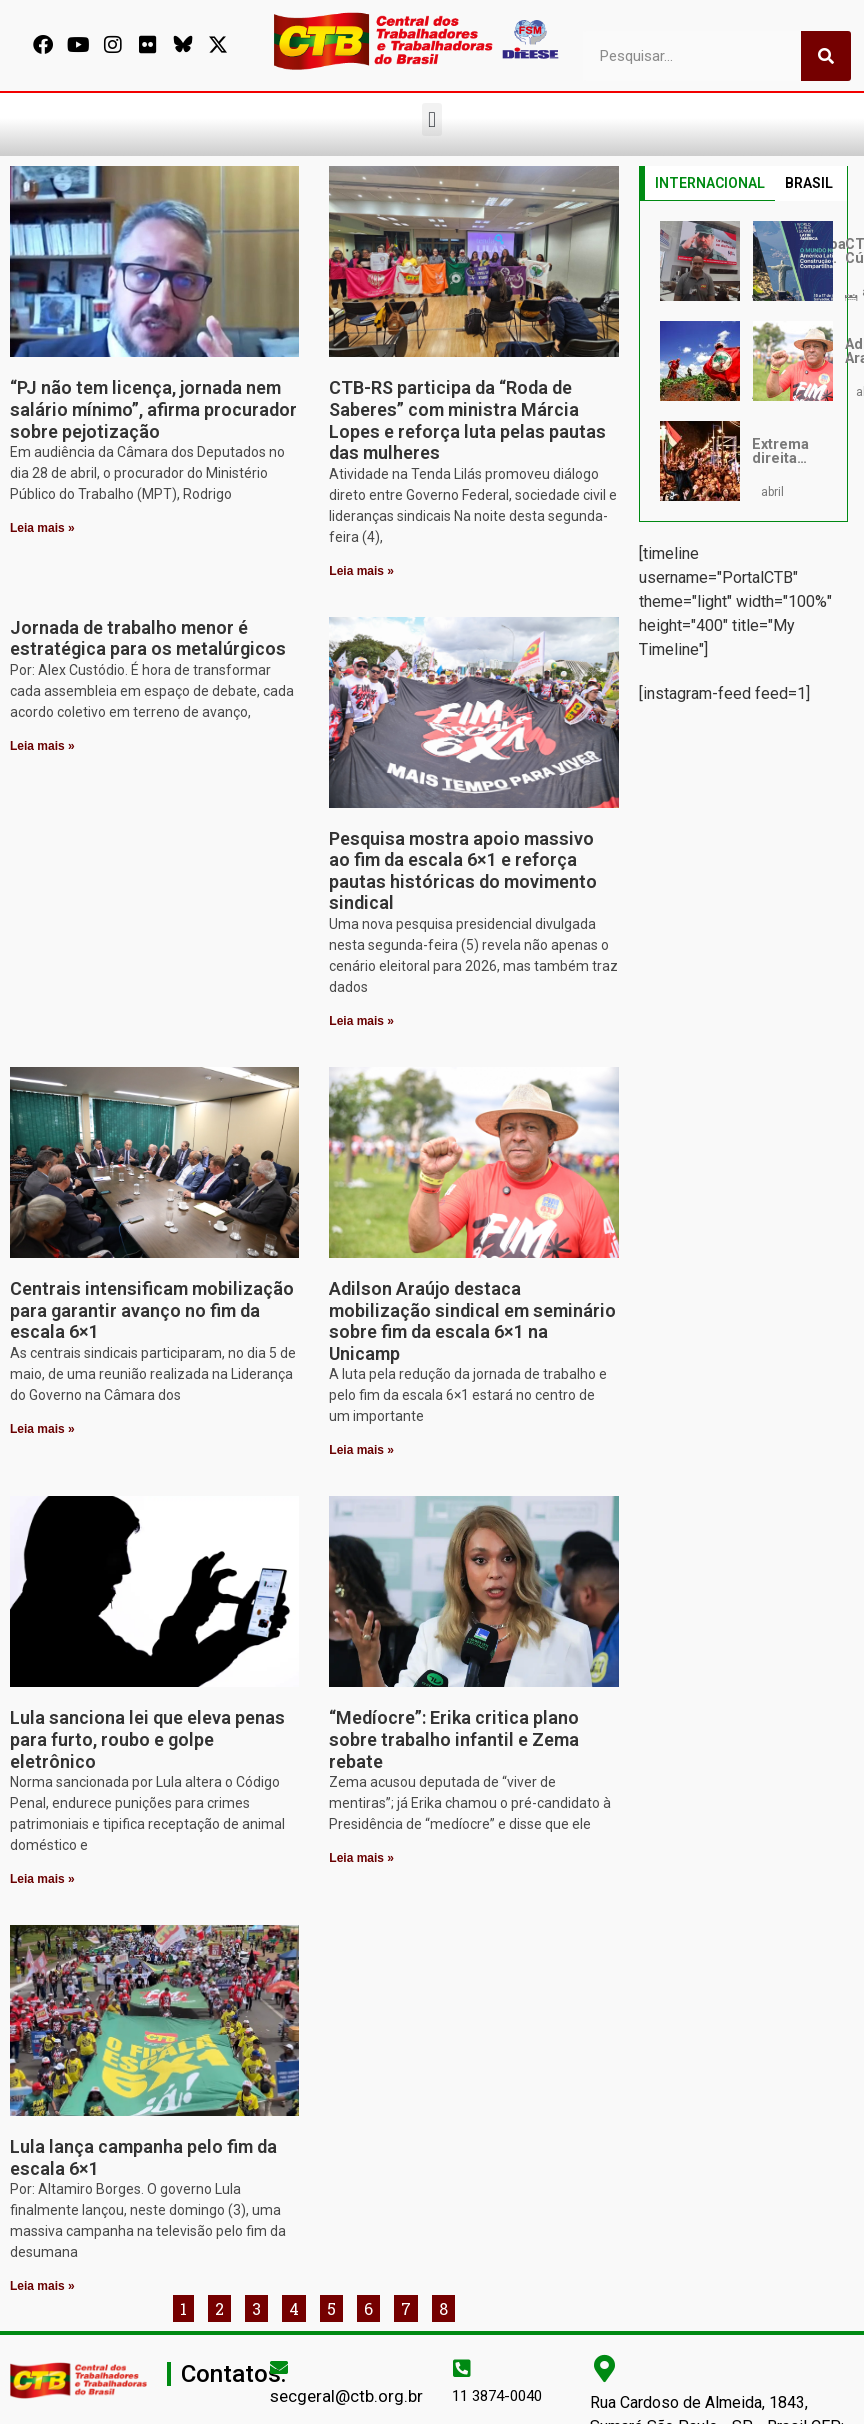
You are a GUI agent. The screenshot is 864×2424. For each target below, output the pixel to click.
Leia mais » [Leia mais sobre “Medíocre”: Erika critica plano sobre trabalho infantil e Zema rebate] (361, 1858)
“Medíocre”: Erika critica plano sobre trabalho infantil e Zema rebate (454, 1739)
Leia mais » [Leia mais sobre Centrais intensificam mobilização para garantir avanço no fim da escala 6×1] (42, 1429)
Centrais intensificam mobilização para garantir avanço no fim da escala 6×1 (152, 1310)
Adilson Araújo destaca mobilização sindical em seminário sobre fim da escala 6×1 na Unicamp (472, 1321)
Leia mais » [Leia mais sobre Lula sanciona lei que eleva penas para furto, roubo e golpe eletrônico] (42, 1879)
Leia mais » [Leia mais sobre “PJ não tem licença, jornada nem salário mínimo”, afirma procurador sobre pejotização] (42, 528)
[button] (431, 119)
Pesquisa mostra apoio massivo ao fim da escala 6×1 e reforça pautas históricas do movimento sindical (463, 871)
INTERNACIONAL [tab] (710, 183)
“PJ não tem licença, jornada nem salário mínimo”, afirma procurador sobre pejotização (153, 409)
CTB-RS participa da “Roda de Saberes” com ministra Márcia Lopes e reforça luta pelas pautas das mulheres (467, 420)
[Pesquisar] (826, 56)
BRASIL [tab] (809, 183)
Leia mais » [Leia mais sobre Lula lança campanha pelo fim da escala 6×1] (42, 2286)
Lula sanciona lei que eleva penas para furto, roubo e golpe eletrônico (147, 1739)
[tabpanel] (743, 361)
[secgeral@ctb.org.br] (279, 2367)
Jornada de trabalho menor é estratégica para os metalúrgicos (148, 638)
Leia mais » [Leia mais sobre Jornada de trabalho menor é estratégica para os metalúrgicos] (42, 746)
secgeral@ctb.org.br (346, 2396)
